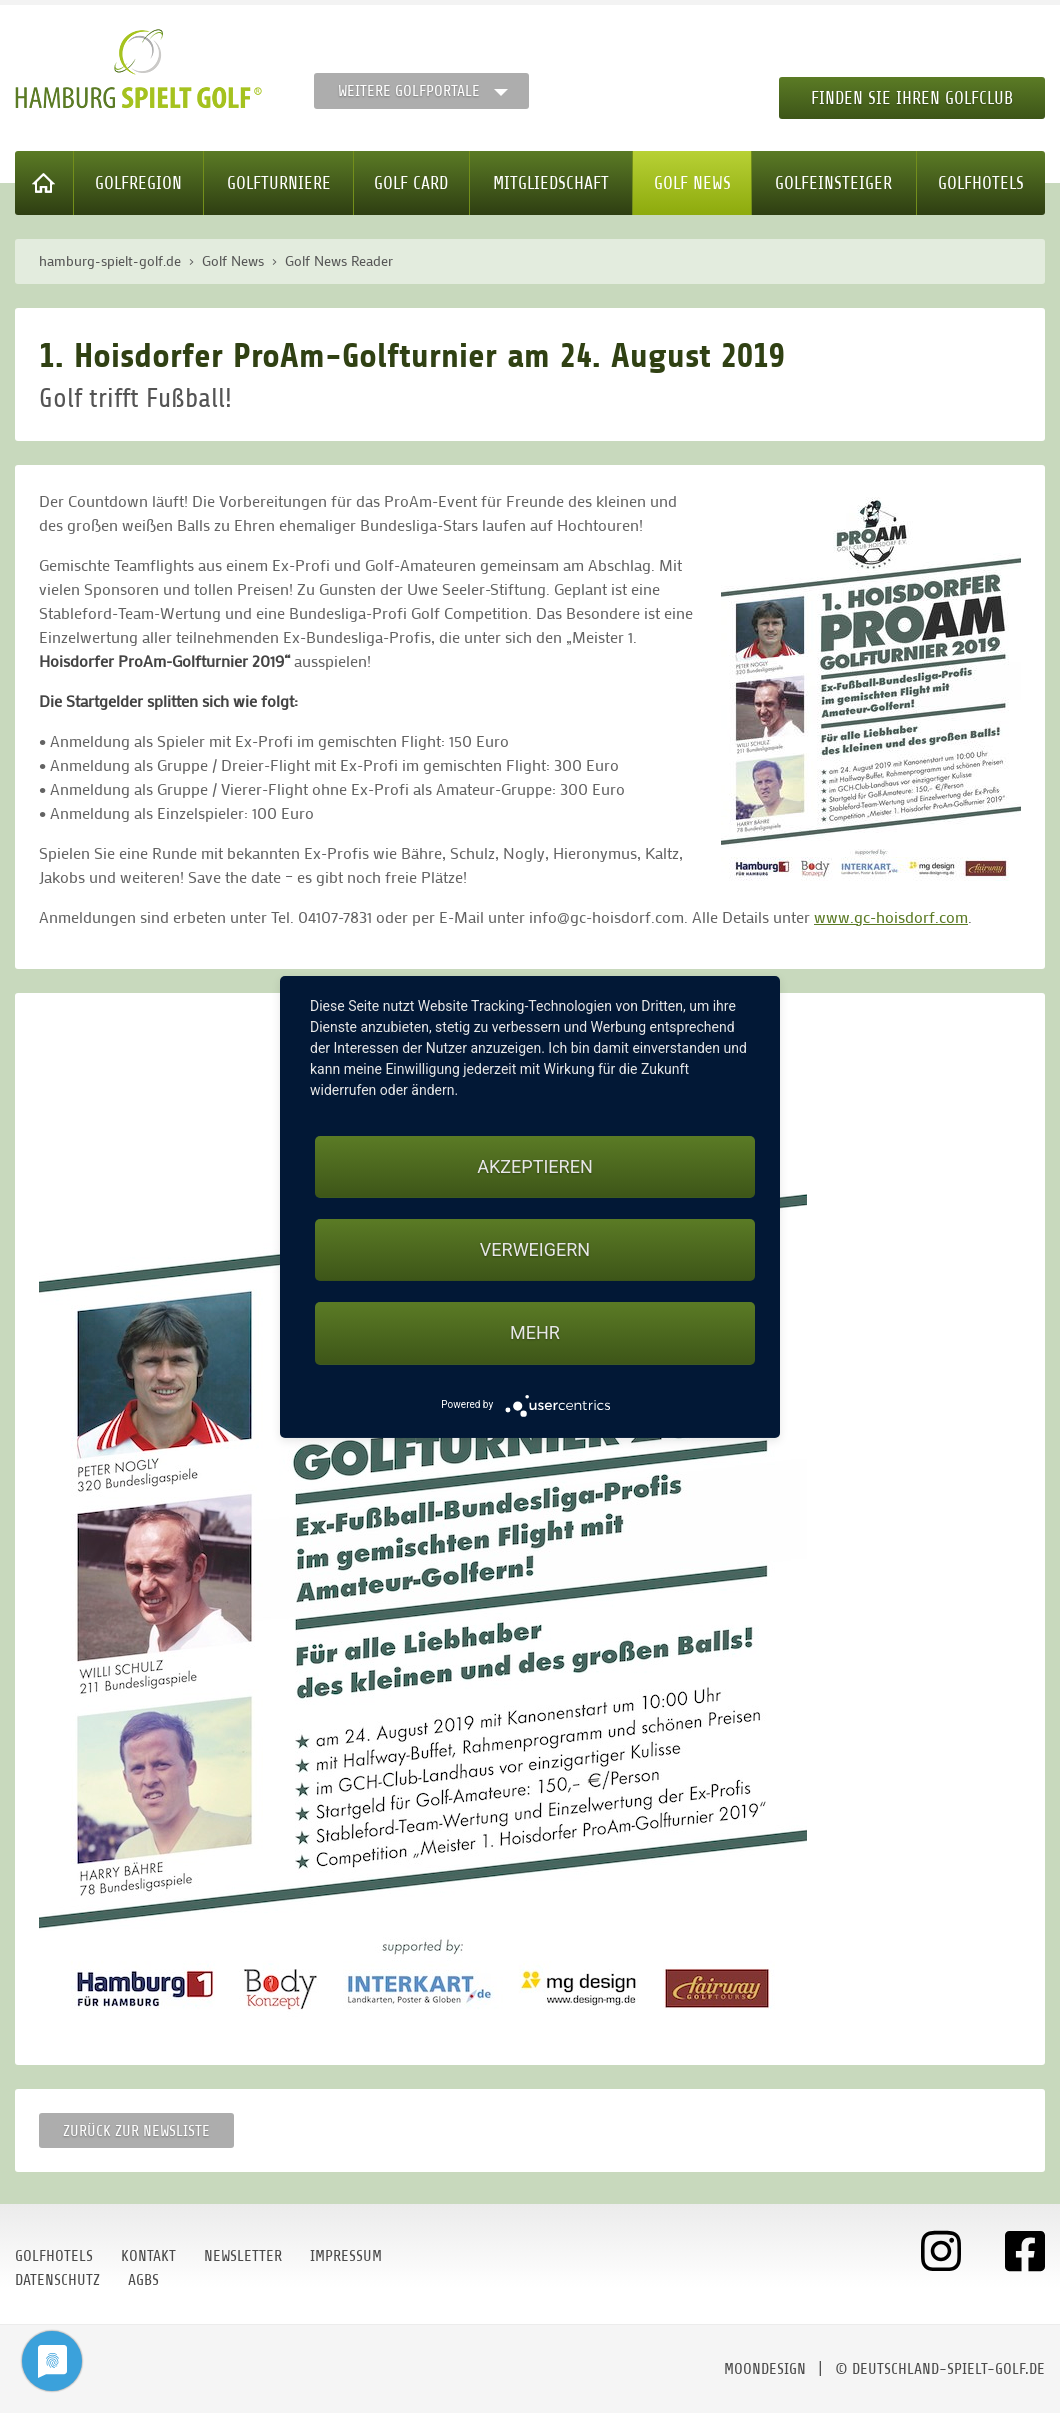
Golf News (692, 183)
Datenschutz (57, 2280)
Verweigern (535, 1249)
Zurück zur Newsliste (136, 2131)
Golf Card (411, 183)
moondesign (765, 2369)
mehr (535, 1332)
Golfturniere (279, 183)
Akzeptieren (534, 1166)
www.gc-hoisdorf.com (891, 916)
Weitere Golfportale (409, 91)
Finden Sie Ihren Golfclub (912, 98)
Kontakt (148, 2256)
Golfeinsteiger (833, 183)
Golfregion (138, 183)
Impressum (346, 2256)
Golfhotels (981, 183)
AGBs (143, 2280)
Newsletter (243, 2256)
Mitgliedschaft (551, 183)
